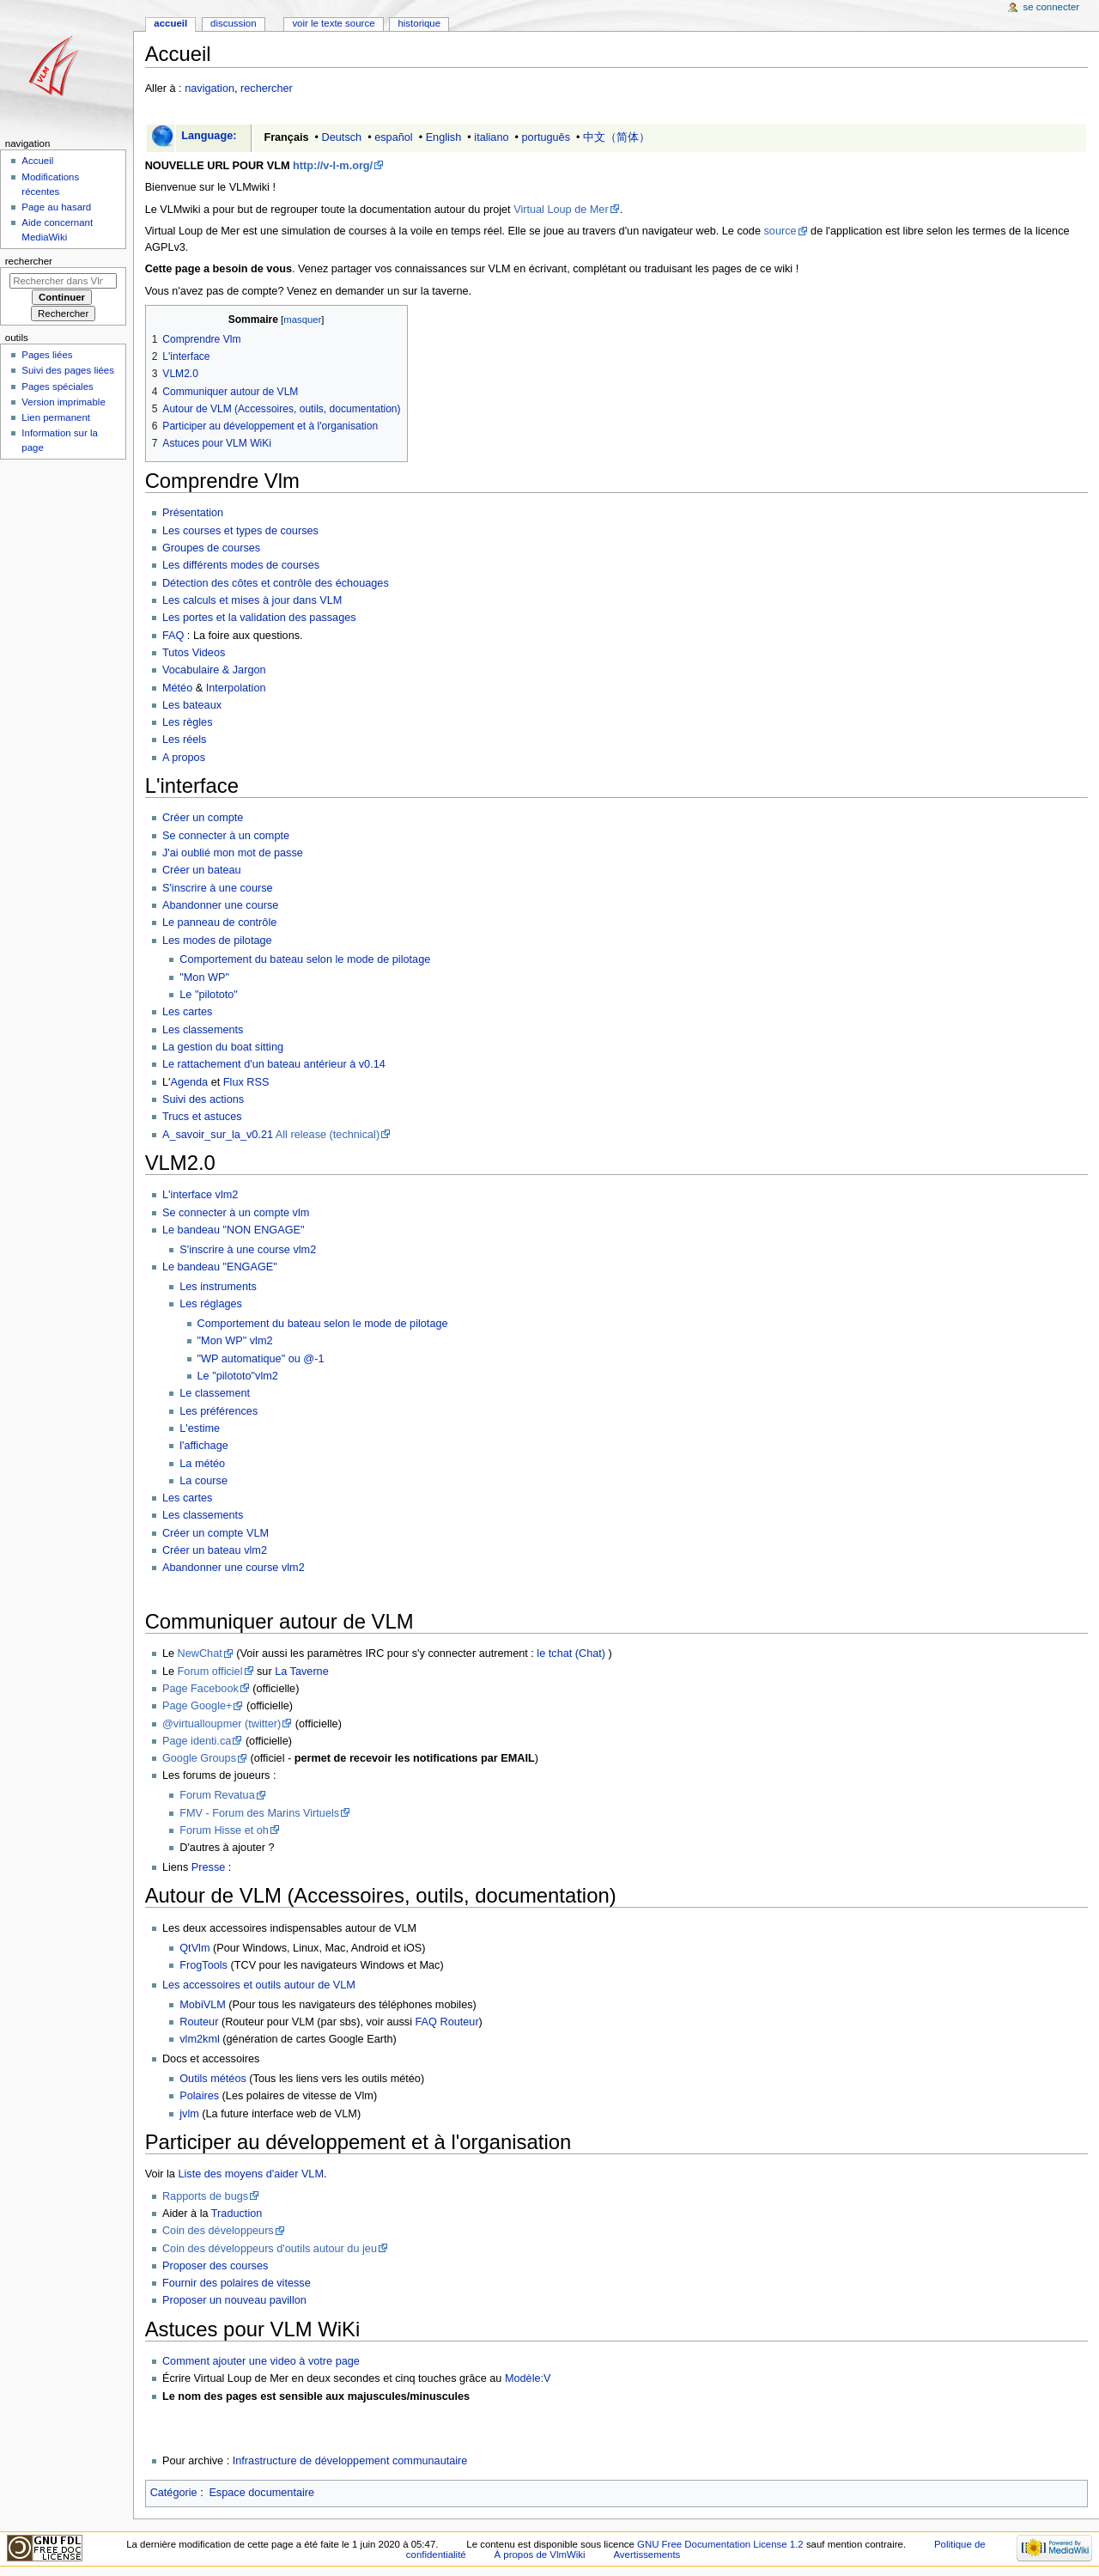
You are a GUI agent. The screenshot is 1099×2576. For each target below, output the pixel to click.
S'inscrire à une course (217, 888)
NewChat (200, 1653)
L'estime (199, 1428)
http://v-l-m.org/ (333, 166)
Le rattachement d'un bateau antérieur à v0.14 (274, 1064)
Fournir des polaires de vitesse (236, 2283)
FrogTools (203, 1965)
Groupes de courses (211, 548)
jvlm (189, 2114)
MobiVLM (202, 2005)
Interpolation (236, 688)
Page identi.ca (196, 1741)
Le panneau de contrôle (219, 923)
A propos (183, 758)
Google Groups (199, 1758)
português (546, 137)
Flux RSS (246, 1082)
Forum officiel (210, 1672)
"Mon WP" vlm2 (235, 1341)
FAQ (173, 636)
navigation (209, 88)
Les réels (184, 740)
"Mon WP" (204, 977)
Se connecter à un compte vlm (235, 1213)
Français (286, 137)
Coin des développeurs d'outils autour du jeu (269, 2249)
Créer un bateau (201, 870)
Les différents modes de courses (240, 565)
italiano (491, 137)
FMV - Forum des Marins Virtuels (259, 1813)
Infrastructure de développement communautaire (350, 2461)
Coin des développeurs (218, 2231)
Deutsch (342, 137)
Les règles (187, 722)
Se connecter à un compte (225, 836)
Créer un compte (203, 818)
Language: (208, 136)
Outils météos (212, 2079)
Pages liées (46, 355)
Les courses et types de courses (240, 531)
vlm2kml (199, 2039)
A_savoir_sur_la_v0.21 (217, 1135)
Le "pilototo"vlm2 (237, 1376)
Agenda (189, 1082)
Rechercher (28, 261)
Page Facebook (200, 1689)
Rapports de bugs (205, 2196)
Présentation (192, 513)
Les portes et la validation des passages (259, 618)
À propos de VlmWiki (540, 2554)
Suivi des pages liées (67, 370)
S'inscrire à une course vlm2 (247, 1250)
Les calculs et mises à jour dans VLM (252, 600)
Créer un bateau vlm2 (214, 1550)
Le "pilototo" (208, 995)
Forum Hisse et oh (224, 1830)
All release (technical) (327, 1135)
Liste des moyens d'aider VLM (251, 2174)
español (393, 137)
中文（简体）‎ (616, 137)
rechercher (266, 88)
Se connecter (1051, 7)
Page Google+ (197, 1706)
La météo (202, 1464)
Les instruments (218, 1287)
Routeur (198, 2022)
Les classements (203, 1030)
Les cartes (187, 1012)
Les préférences (218, 1411)
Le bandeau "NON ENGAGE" (233, 1230)
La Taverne (302, 1672)
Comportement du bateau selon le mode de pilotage (304, 959)
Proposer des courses (215, 2266)
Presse (208, 1867)
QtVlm (194, 1948)
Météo (177, 688)
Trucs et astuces (202, 1117)
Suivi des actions (203, 1099)
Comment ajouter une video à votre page (261, 2361)
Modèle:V (528, 2378)
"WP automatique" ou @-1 (261, 1359)
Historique (419, 23)
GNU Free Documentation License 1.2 (720, 2544)
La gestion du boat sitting (222, 1047)
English (444, 137)
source (779, 231)
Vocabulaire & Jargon (214, 670)
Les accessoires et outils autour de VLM (258, 1985)
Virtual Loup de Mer (561, 210)
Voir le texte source (333, 23)
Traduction (236, 2214)
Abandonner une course (220, 905)
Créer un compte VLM (215, 1533)
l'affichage (203, 1446)
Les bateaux (192, 705)
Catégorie (173, 2493)
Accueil (170, 23)
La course (203, 1481)
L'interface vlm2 (200, 1195)
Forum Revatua (216, 1795)
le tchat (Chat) (571, 1653)
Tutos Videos (193, 653)
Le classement (214, 1393)
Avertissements (646, 2554)
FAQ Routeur (447, 2022)
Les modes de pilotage (217, 941)
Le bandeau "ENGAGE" (219, 1267)
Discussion (233, 23)
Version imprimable (63, 402)
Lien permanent (55, 417)
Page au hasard (56, 207)
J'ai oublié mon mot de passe (232, 853)
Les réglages (210, 1304)
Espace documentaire (261, 2493)
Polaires (199, 2096)
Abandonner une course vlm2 (233, 1568)
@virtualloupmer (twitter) (221, 1724)
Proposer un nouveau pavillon (234, 2300)
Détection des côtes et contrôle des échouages (275, 583)
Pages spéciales (57, 386)
